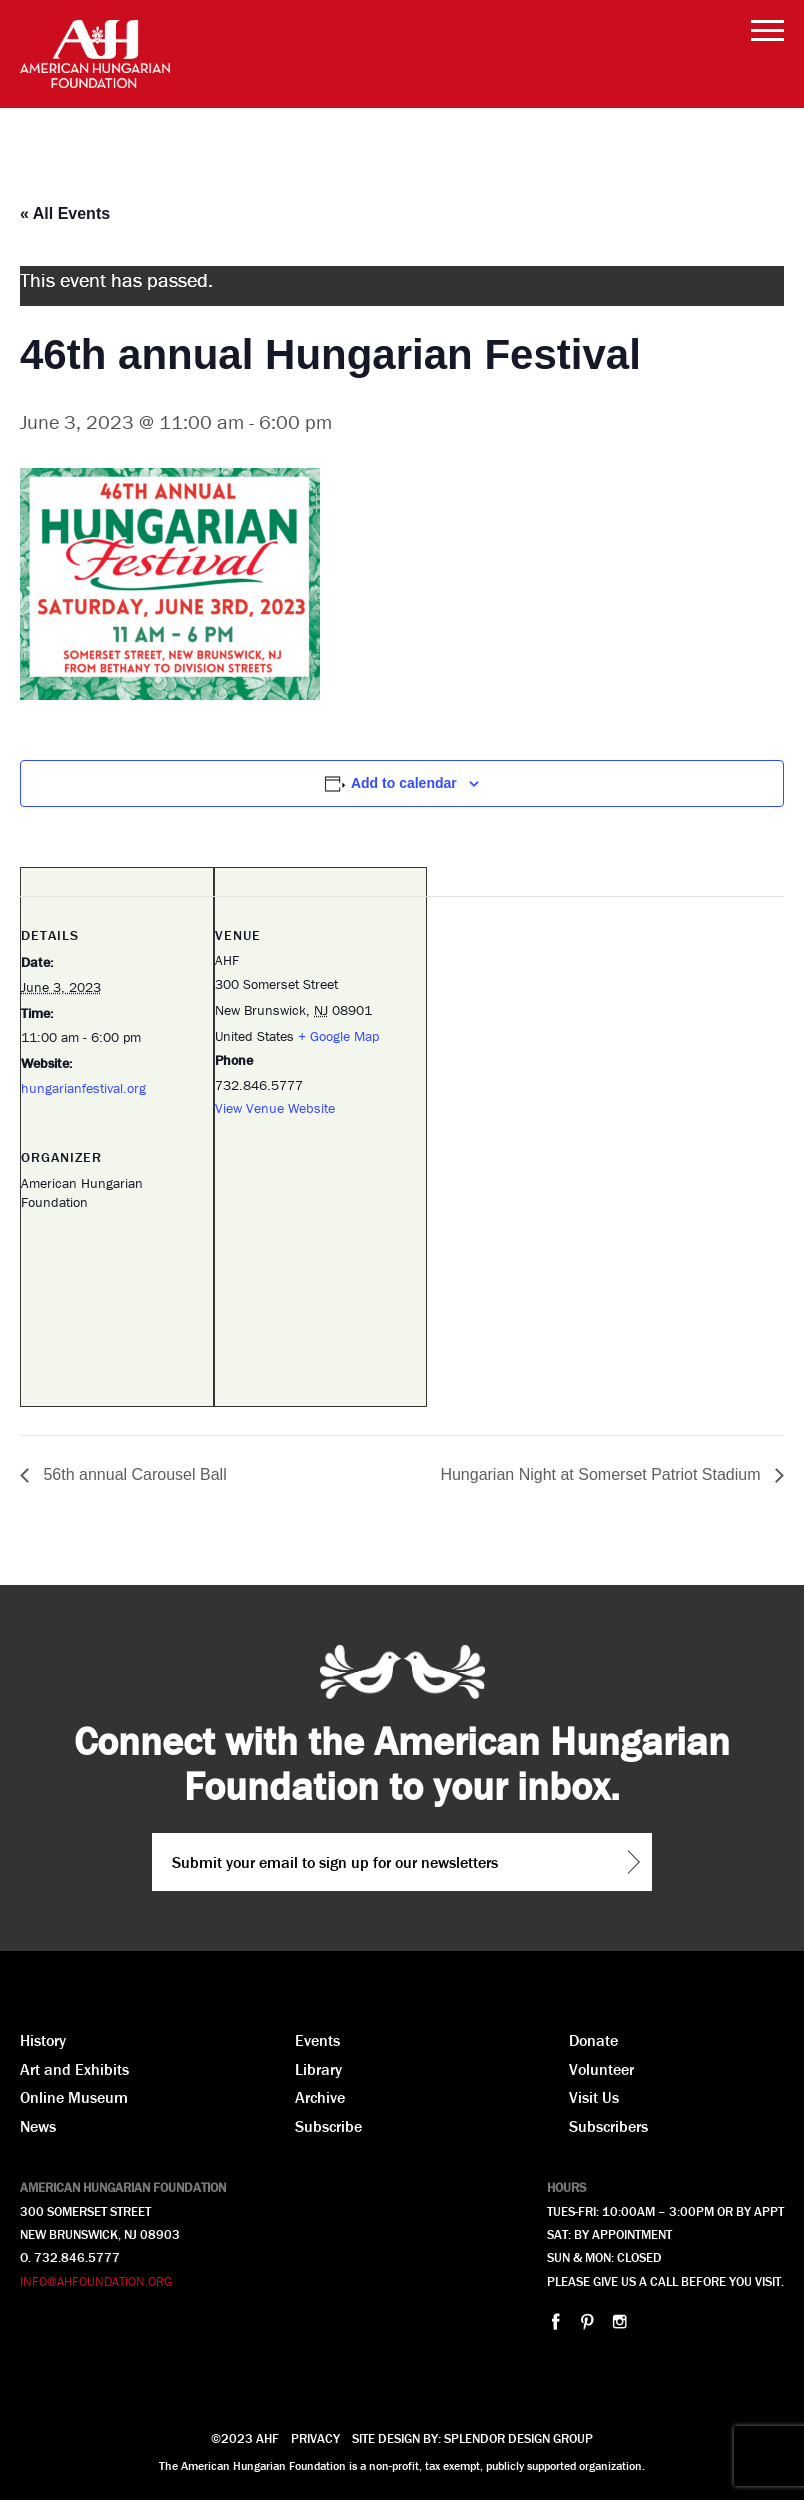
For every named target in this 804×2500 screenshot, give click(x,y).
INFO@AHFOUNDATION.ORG (96, 2281)
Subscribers (608, 2126)
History (43, 2040)
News (38, 2126)
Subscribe (328, 2126)
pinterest (587, 2321)
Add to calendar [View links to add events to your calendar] (404, 783)
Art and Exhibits (74, 2069)
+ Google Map (338, 1036)
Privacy (315, 2438)
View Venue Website (275, 1108)
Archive (320, 2097)
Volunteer (601, 2069)
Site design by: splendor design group (472, 2438)
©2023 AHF (245, 2438)
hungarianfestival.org (83, 1088)
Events (317, 2040)
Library (318, 2069)
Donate (593, 2040)
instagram (619, 2321)
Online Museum (74, 2097)
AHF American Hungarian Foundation (95, 54)
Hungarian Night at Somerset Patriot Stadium (602, 1474)
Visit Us (594, 2097)
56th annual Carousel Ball (133, 1474)
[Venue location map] (320, 1276)
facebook (555, 2321)
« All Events (65, 213)
